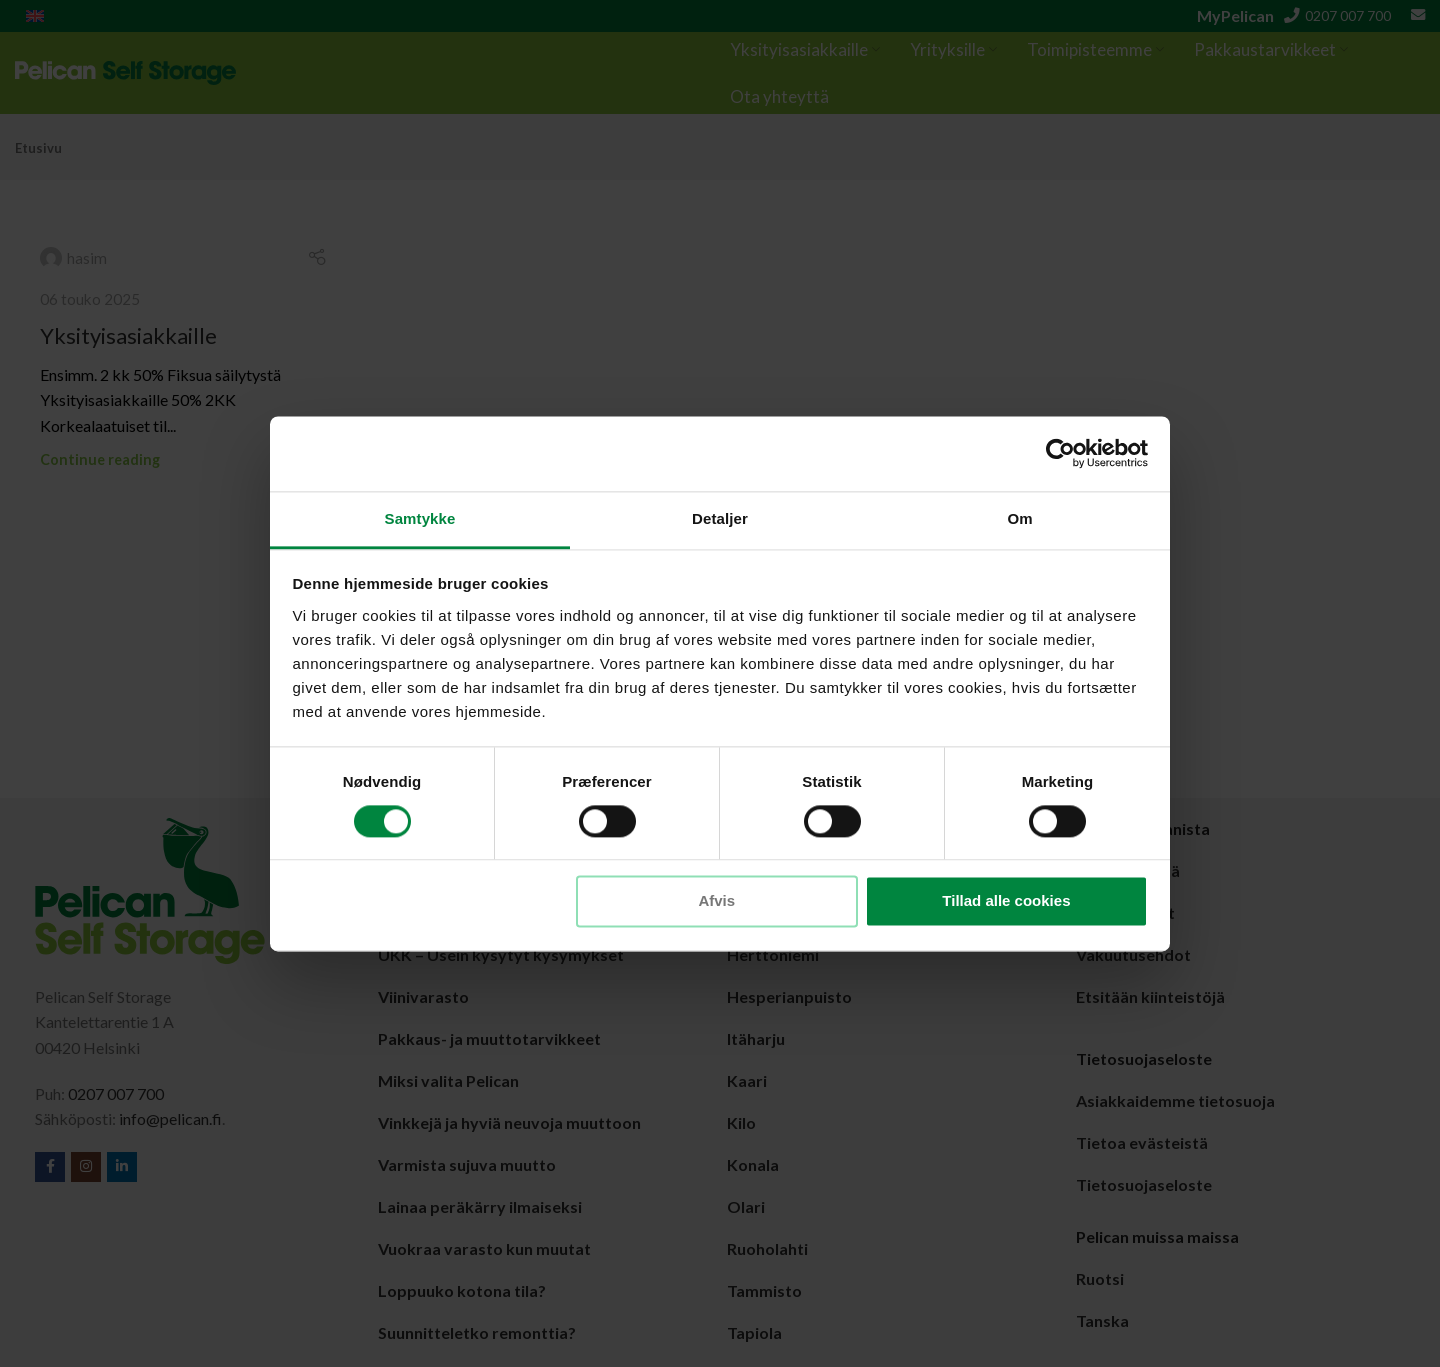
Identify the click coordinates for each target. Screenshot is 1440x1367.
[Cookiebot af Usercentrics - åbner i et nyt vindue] (1060, 453)
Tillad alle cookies (1006, 901)
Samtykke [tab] (420, 518)
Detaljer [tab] (720, 518)
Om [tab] (1019, 518)
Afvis (716, 901)
